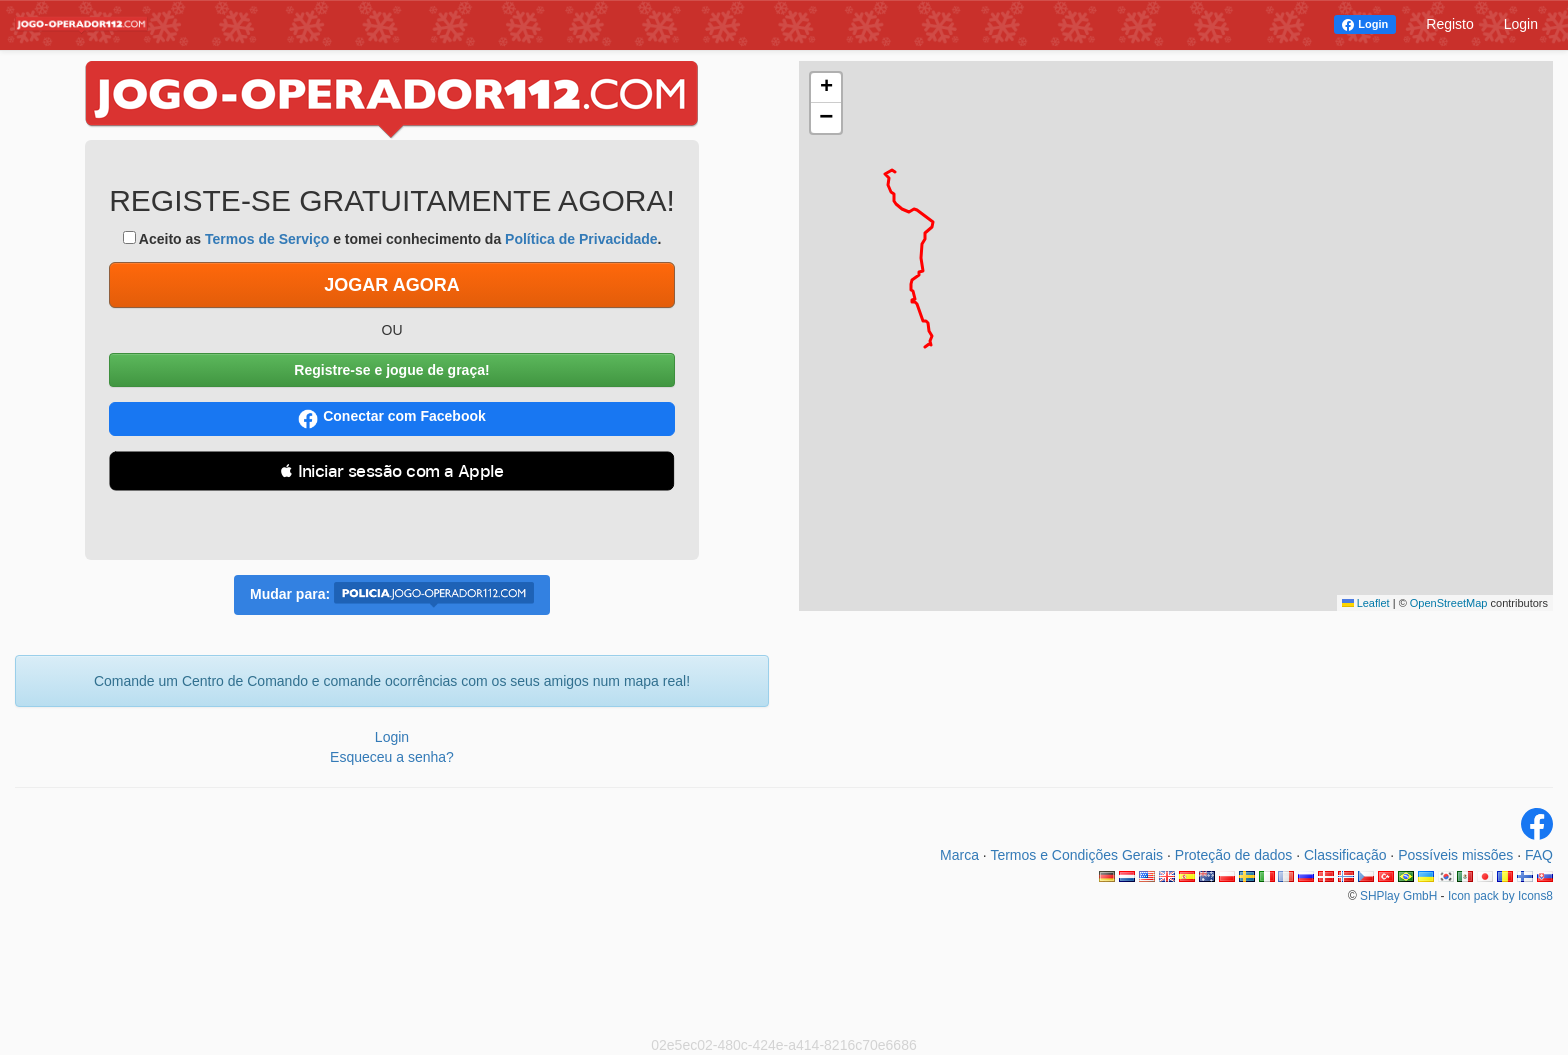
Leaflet (1366, 603)
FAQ (1539, 855)
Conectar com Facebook (392, 418)
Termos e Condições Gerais (1076, 855)
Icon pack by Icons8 (1500, 896)
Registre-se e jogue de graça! (391, 370)
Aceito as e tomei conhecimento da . (392, 239)
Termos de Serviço (267, 239)
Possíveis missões (1455, 855)
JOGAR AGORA (391, 285)
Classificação (1345, 855)
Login (1373, 24)
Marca (959, 855)
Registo (1449, 24)
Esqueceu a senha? (392, 757)
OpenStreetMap (1449, 603)
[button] (826, 88)
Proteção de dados (1234, 855)
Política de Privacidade (581, 239)
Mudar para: (392, 595)
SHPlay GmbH (1398, 896)
